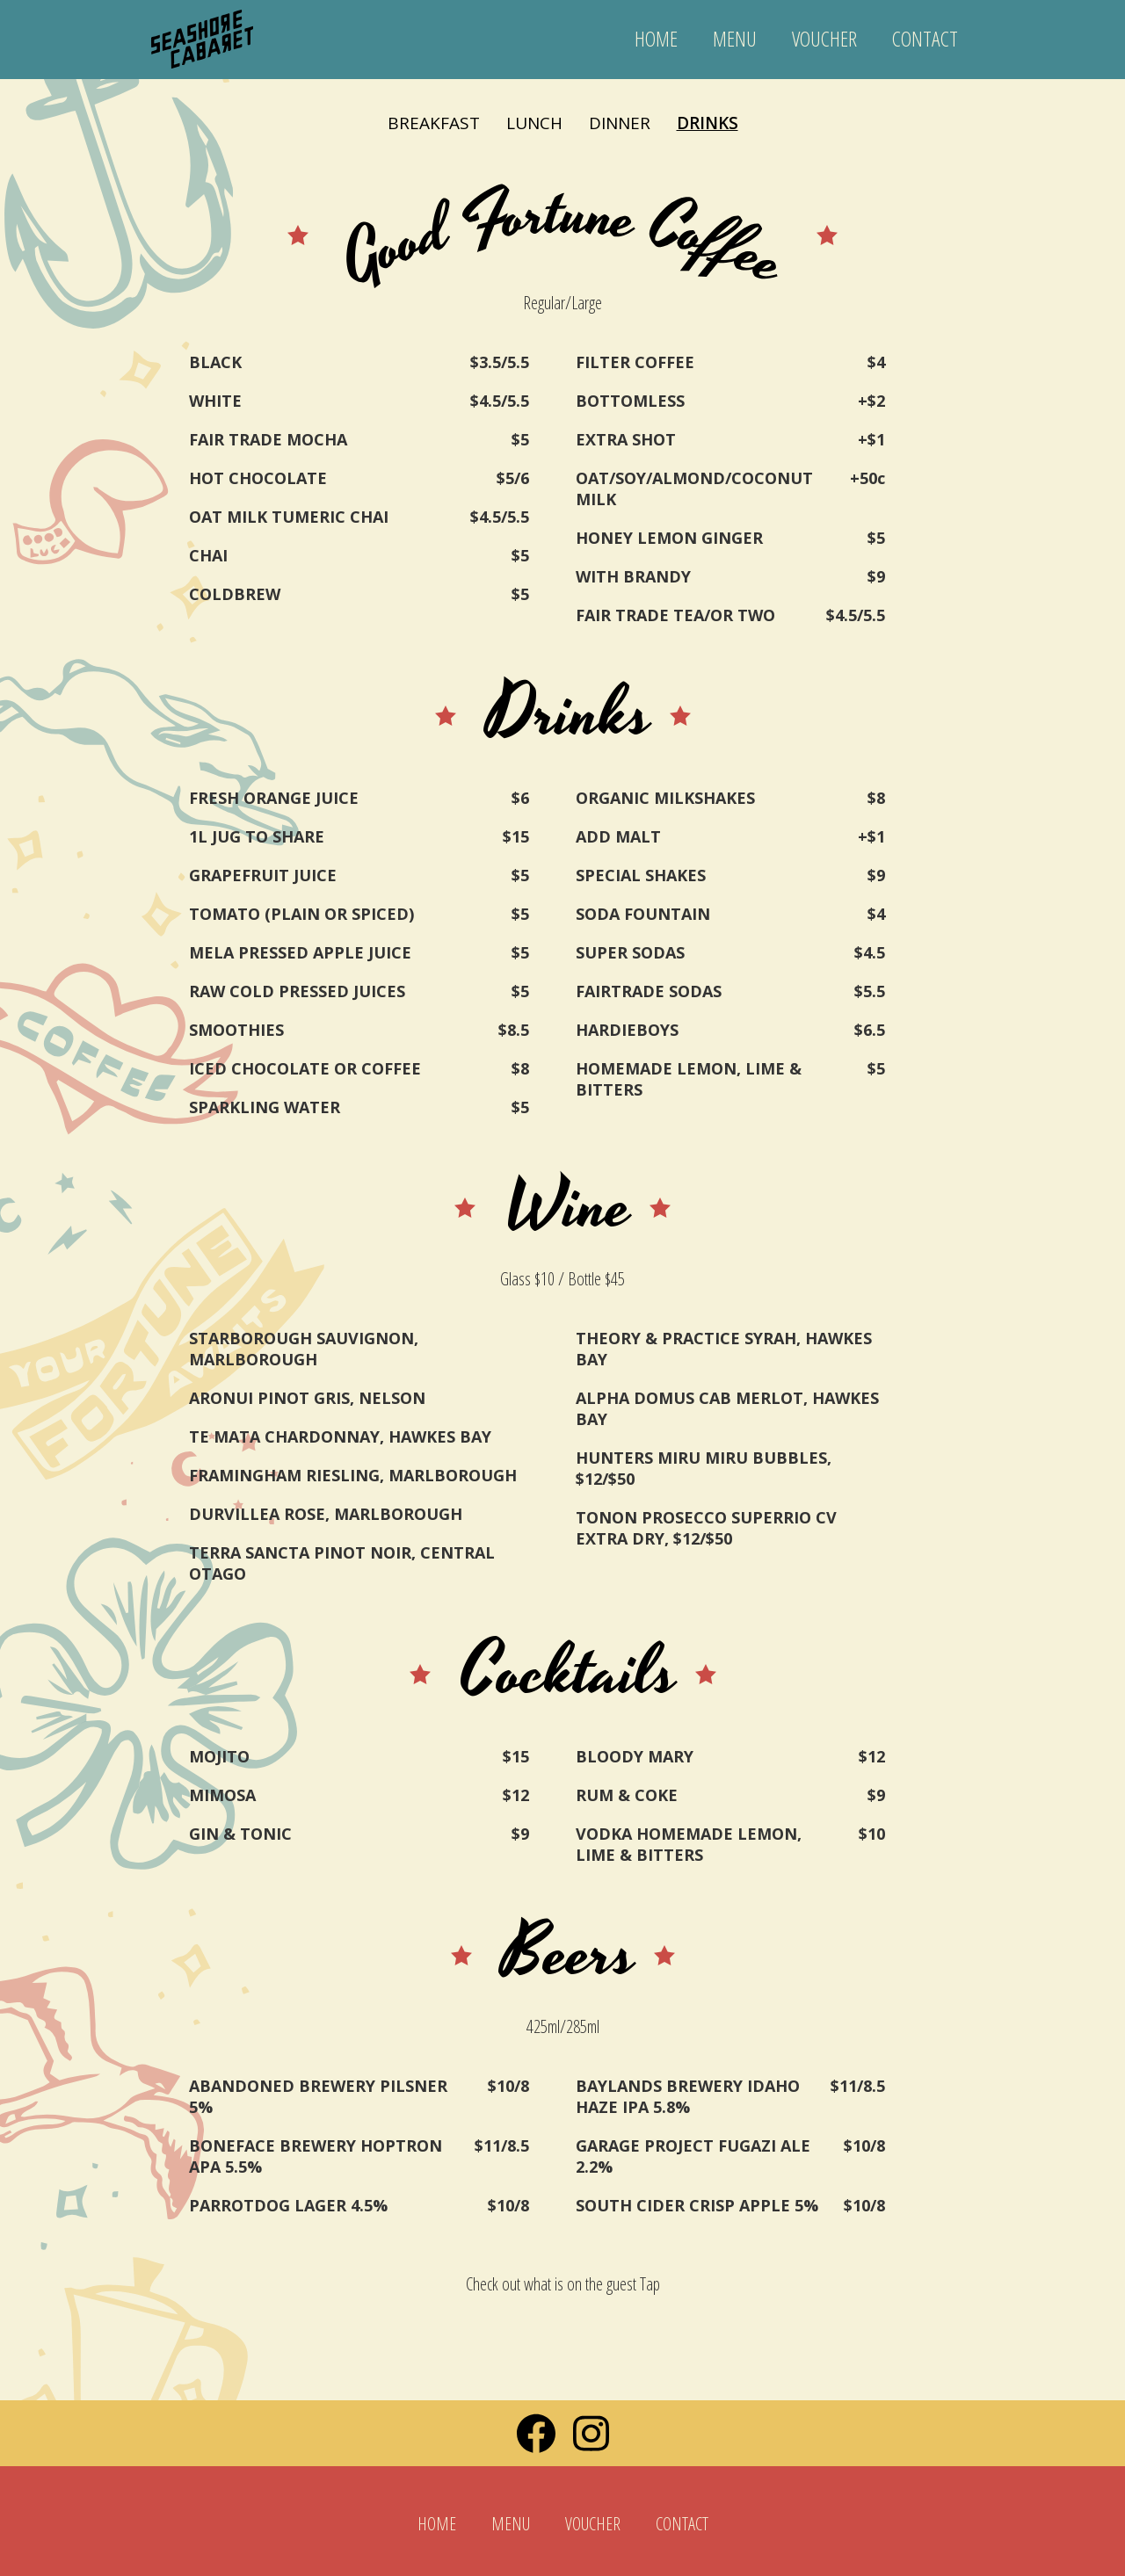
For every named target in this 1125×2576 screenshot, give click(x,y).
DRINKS (707, 123)
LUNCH (534, 123)
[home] (202, 31)
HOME (656, 38)
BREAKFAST (434, 123)
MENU (735, 38)
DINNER (619, 123)
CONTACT (925, 38)
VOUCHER (824, 38)
